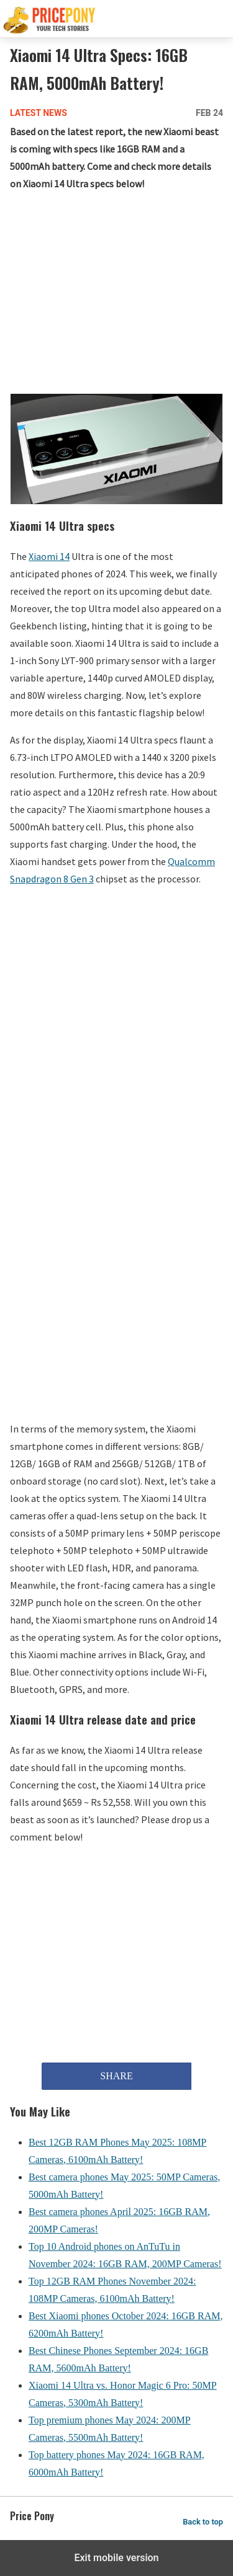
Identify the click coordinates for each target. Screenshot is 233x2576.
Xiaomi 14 (49, 556)
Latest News (38, 113)
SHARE (116, 2076)
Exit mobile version (116, 2558)
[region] (116, 295)
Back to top (203, 2521)
